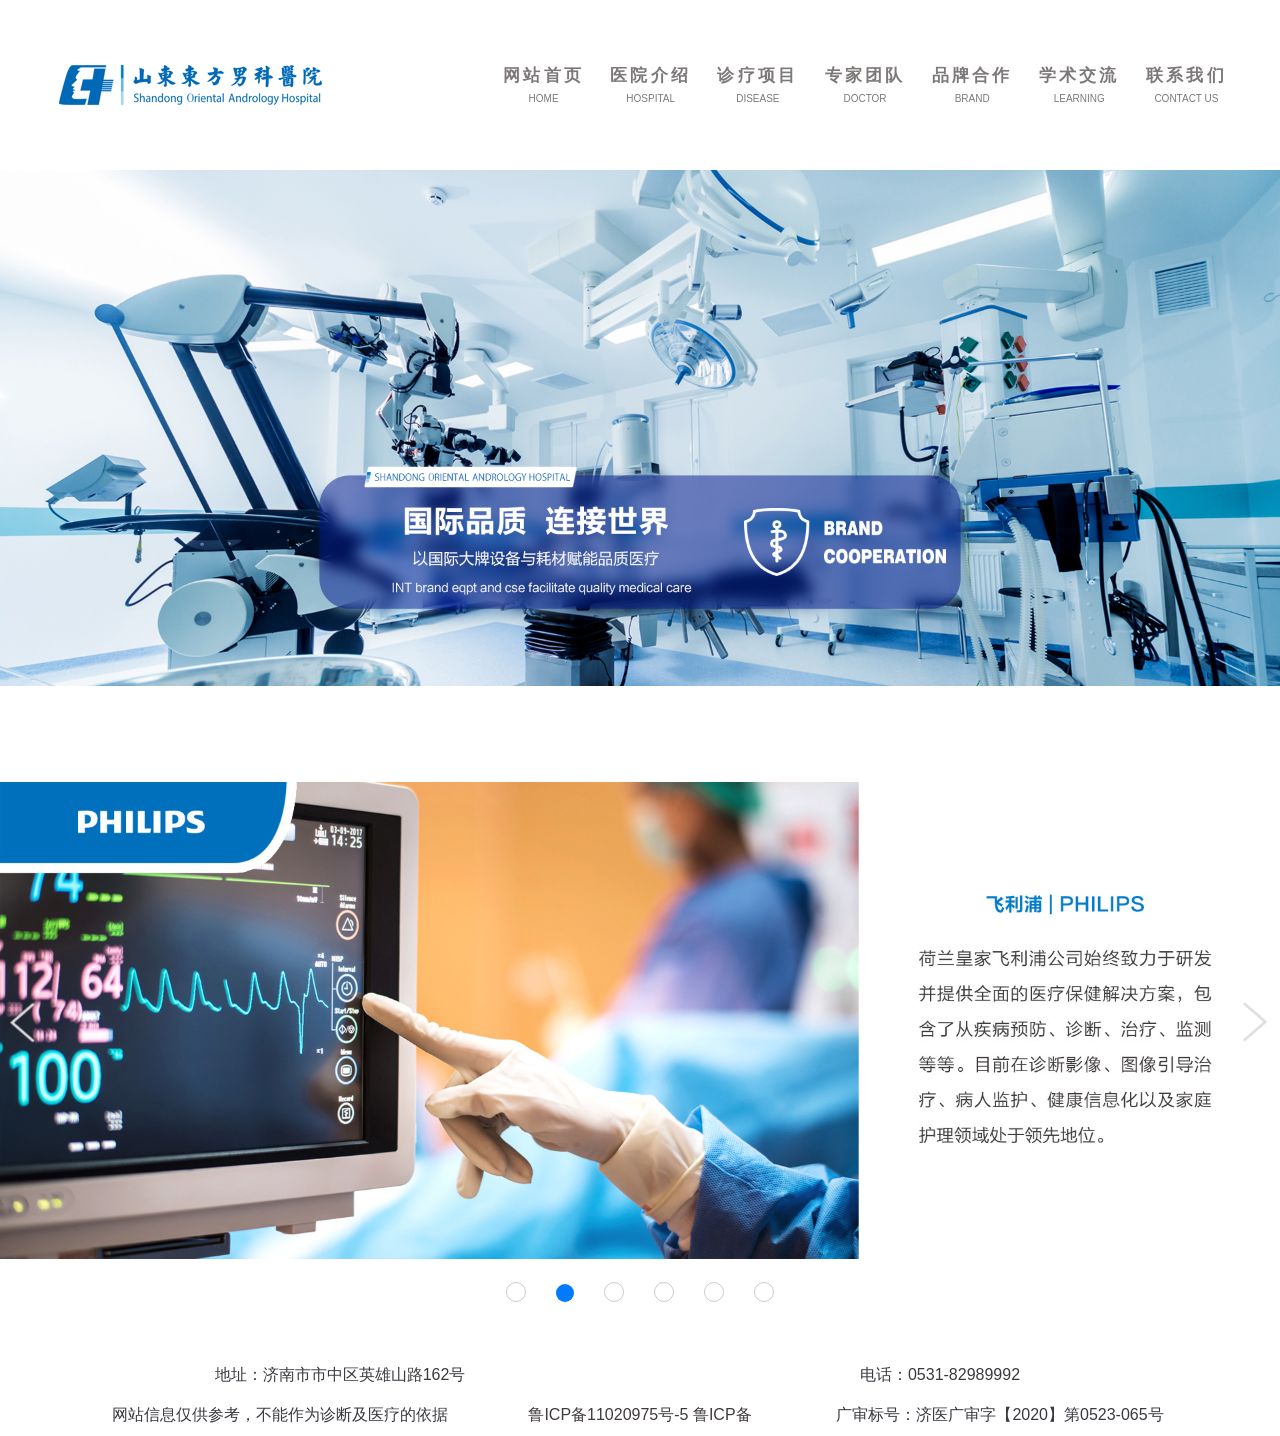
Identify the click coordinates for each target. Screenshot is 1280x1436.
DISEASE (757, 98)
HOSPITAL (650, 98)
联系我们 (1186, 75)
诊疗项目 (757, 75)
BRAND (972, 98)
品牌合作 (972, 75)
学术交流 (1079, 75)
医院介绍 (650, 75)
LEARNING (1079, 98)
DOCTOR (864, 98)
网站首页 (543, 75)
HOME (544, 98)
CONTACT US (1186, 98)
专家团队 (865, 75)
